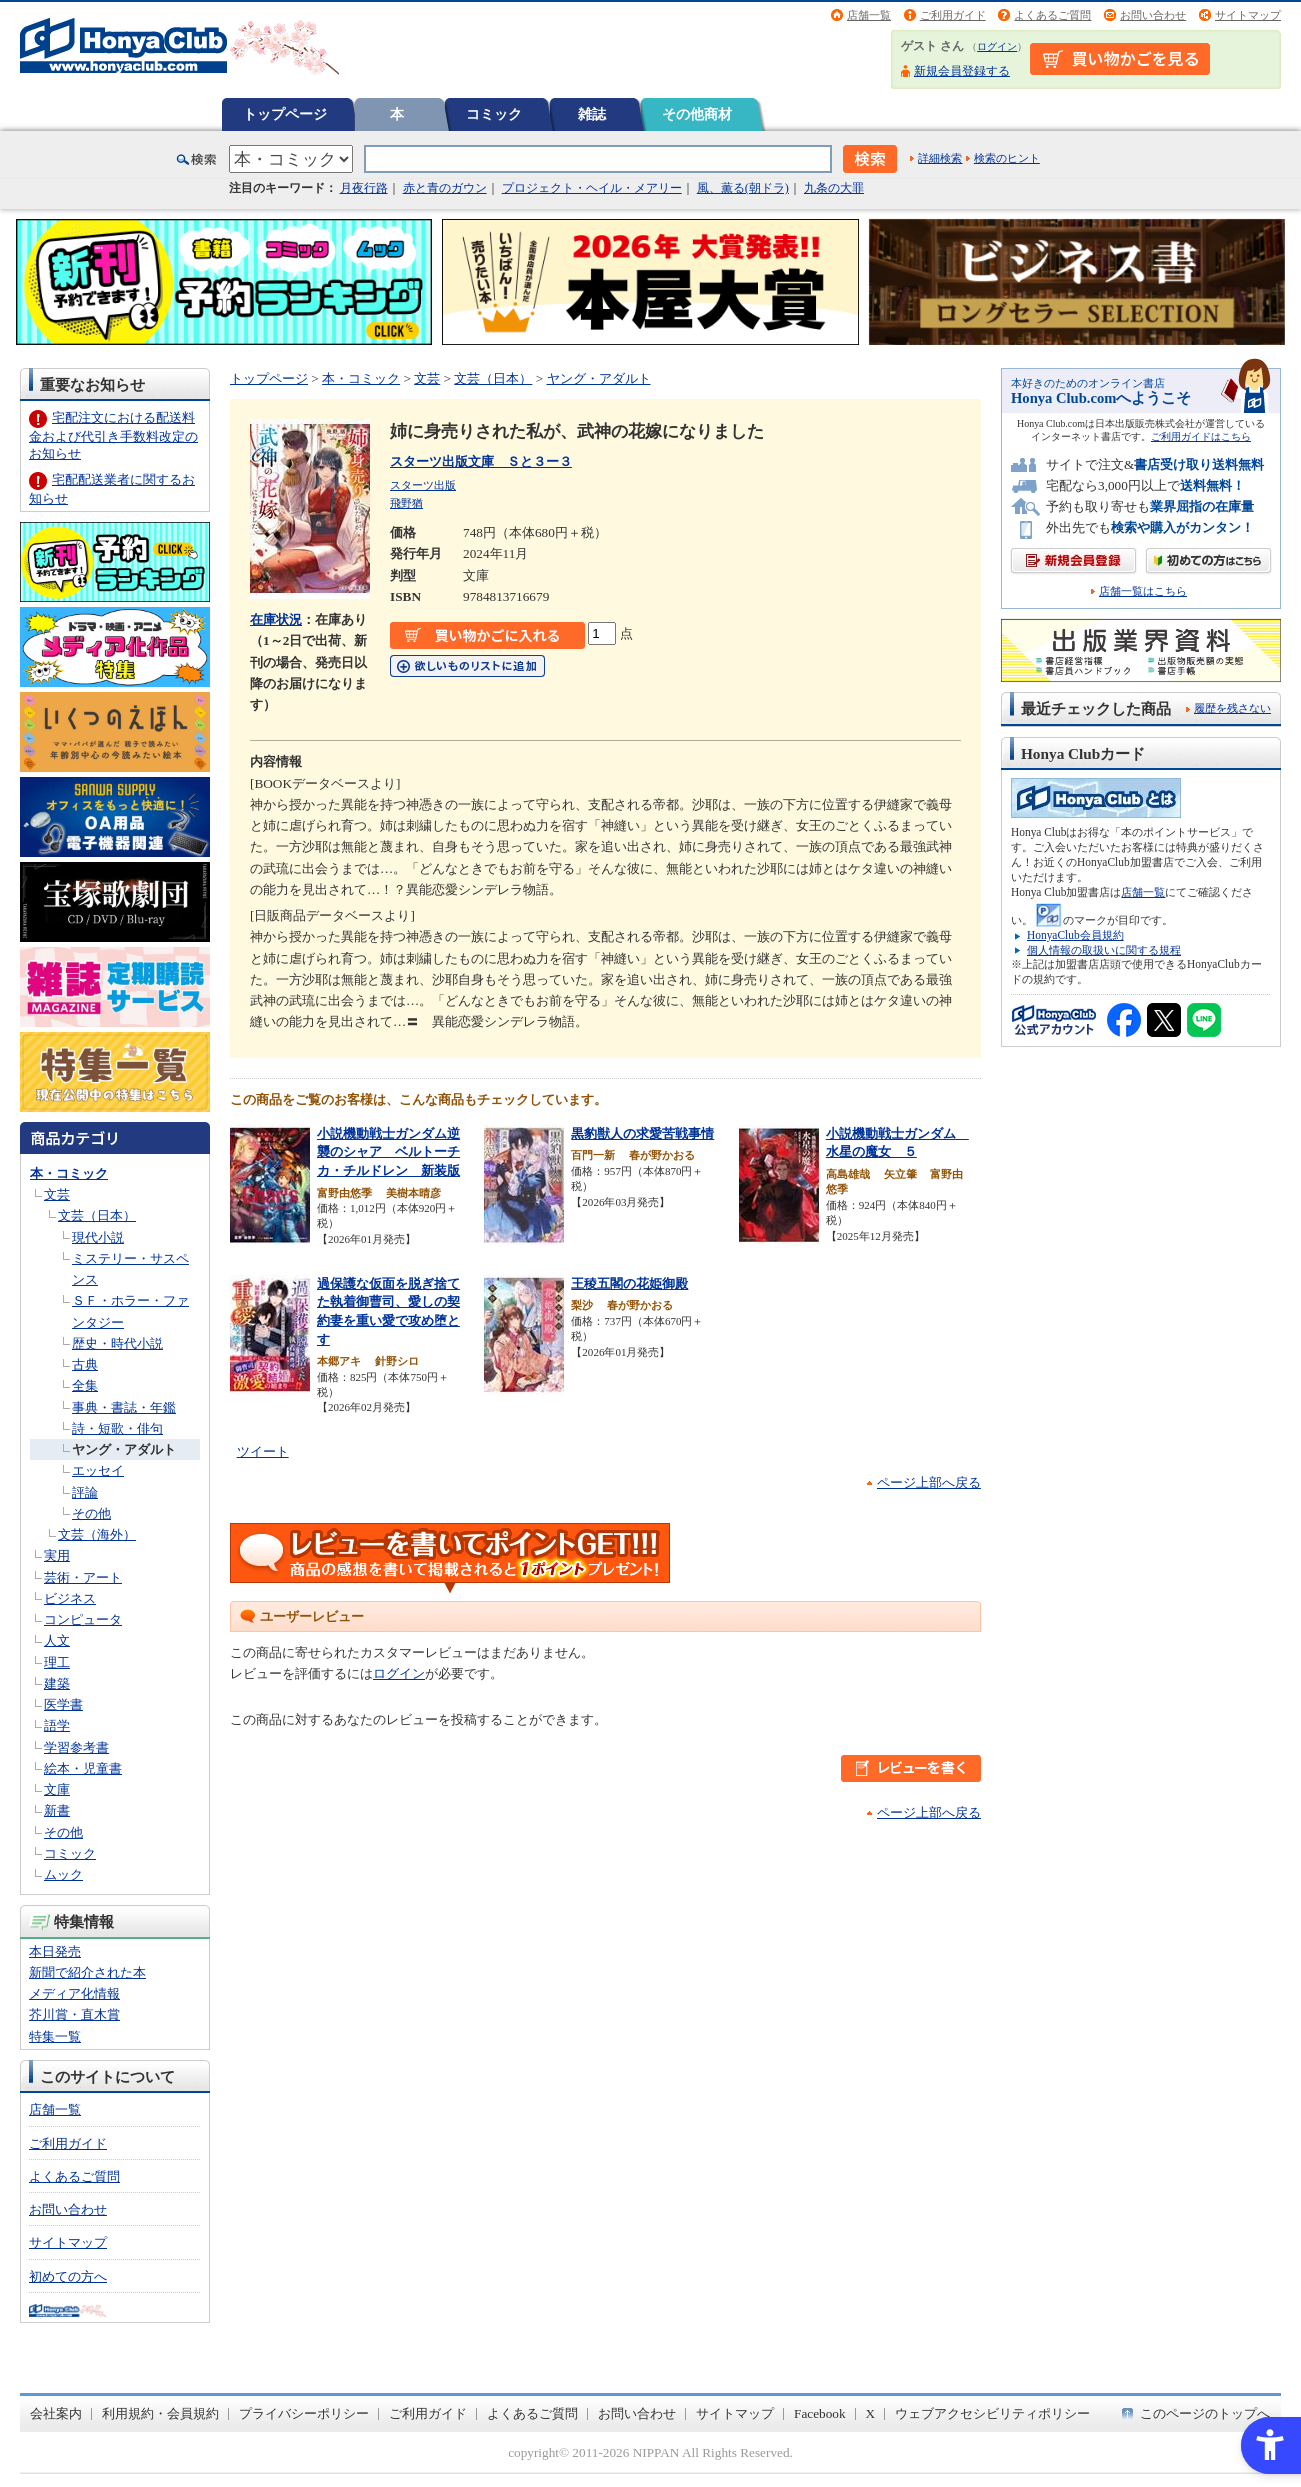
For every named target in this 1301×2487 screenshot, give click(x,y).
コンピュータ (83, 1619)
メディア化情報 (74, 1993)
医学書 (63, 1704)
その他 (91, 1513)
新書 (57, 1810)
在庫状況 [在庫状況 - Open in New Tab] (276, 619)
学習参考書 (76, 1747)
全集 (85, 1385)
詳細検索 (940, 158)
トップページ (285, 114)
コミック (494, 114)
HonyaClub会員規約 (1075, 935)
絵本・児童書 (83, 1768)
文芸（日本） (97, 1215)
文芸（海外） (97, 1534)
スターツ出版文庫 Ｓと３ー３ (481, 461)
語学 (57, 1725)
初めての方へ (68, 2276)
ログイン (997, 46)
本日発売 (55, 1951)
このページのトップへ (1205, 2413)
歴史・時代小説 (117, 1343)
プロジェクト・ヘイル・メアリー (592, 188)
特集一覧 (55, 2036)
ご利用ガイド (953, 15)
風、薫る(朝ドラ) (743, 188)
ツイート (263, 1451)
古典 (85, 1364)
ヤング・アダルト (124, 1449)
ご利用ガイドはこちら (1201, 436)
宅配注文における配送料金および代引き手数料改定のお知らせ (113, 435)
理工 (57, 1662)
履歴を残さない (1232, 708)
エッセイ (98, 1470)
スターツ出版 (423, 485)
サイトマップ (1248, 15)
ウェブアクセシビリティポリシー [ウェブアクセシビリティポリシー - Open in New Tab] (992, 2413)
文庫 (57, 1789)
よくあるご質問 (1052, 15)
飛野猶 (406, 503)
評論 (85, 1492)
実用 (57, 1555)
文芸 (57, 1194)
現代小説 (98, 1237)
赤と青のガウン (445, 188)
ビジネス (70, 1598)
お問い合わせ (1153, 15)
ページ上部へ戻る (929, 1482)
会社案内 (56, 2413)
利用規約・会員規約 (160, 2413)
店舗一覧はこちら (1143, 591)
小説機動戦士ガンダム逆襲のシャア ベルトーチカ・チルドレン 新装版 (388, 1152)
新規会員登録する (962, 71)
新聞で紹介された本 (87, 1972)
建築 (57, 1683)
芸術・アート (83, 1577)
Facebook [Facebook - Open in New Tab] (820, 2413)
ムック (63, 1874)
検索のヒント (1007, 158)
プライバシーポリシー (304, 2413)
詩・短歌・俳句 (117, 1428)
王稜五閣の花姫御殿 (629, 1283)
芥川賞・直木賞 (74, 2014)
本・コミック (69, 1173)
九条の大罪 (834, 188)
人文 (57, 1640)
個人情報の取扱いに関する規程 (1104, 950)
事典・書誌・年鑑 (124, 1407)
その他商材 (697, 114)
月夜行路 (364, 188)
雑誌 (592, 114)
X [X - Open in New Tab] (871, 2413)
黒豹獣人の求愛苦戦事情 (642, 1133)
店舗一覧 (869, 15)
